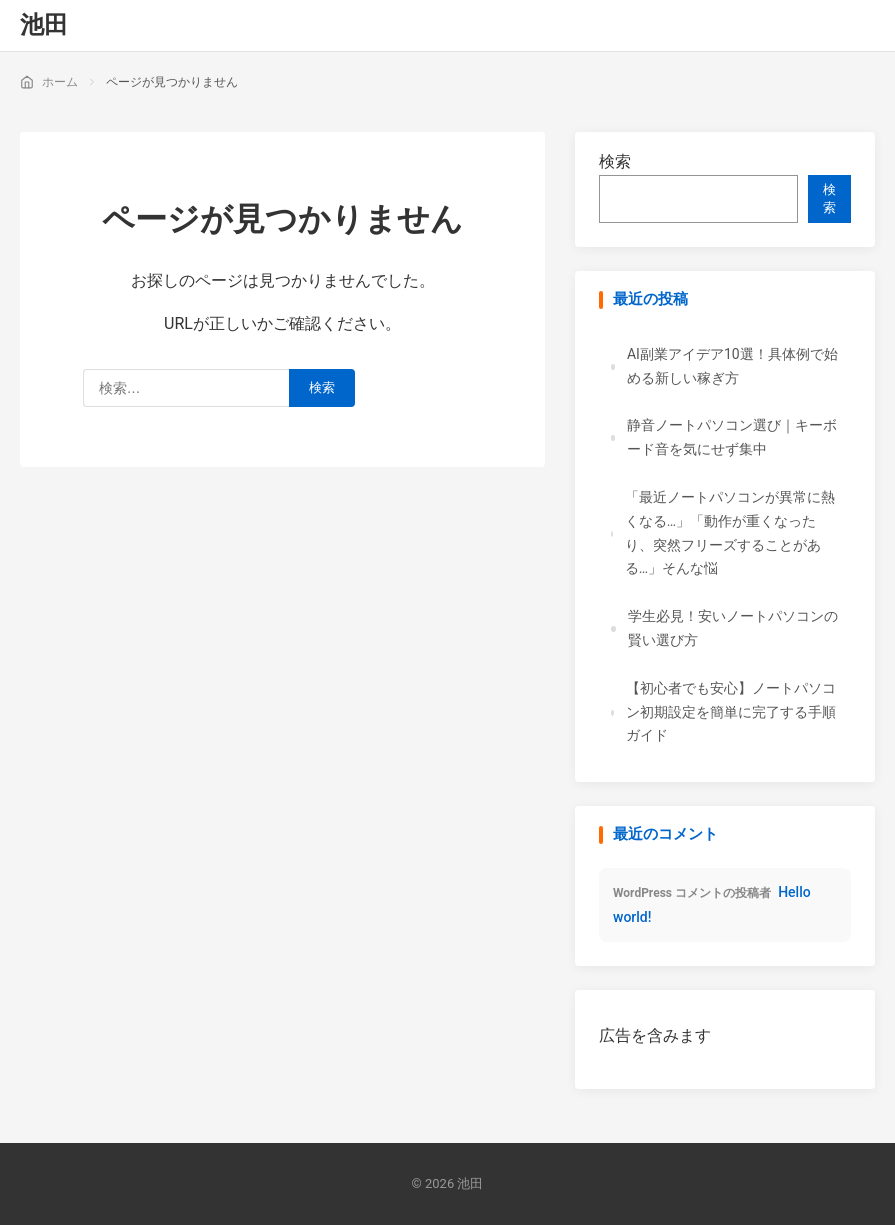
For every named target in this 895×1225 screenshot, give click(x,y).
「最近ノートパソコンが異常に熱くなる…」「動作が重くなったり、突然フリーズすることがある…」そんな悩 (730, 532)
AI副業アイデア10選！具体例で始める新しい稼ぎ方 (732, 366)
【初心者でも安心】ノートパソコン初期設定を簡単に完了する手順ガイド (731, 712)
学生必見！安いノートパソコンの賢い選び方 (733, 628)
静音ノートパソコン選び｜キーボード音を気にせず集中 (732, 437)
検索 (615, 161)
